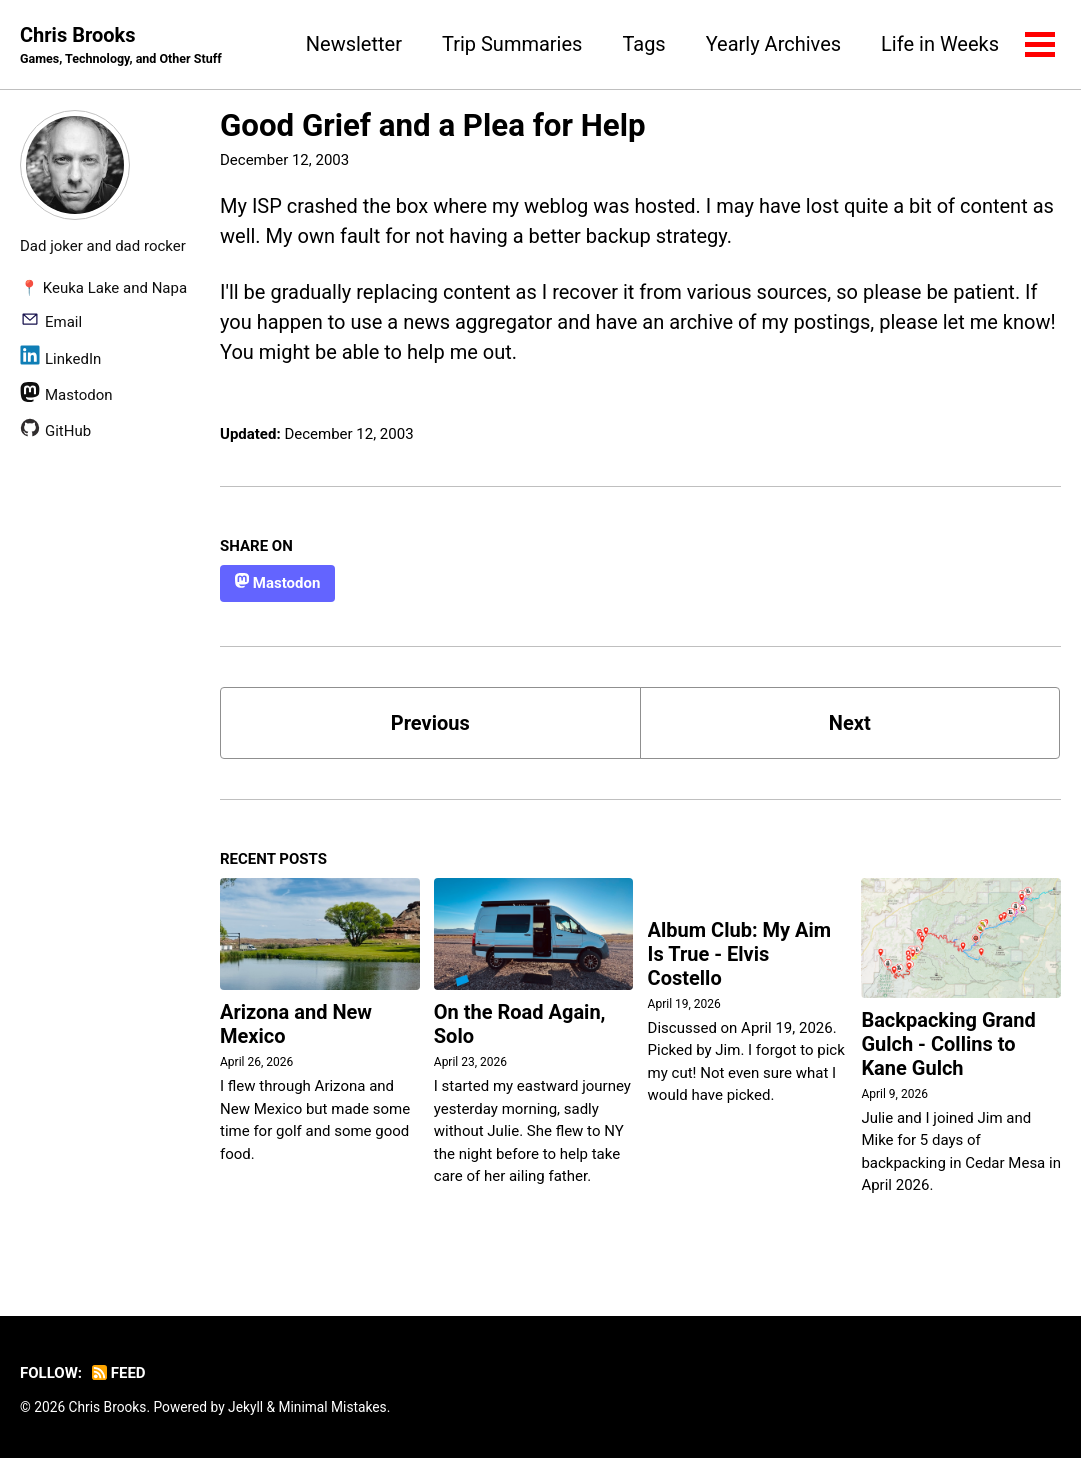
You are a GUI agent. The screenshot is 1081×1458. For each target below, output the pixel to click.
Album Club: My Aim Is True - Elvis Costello (740, 954)
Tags (643, 44)
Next (850, 723)
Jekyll (245, 1407)
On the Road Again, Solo (520, 1024)
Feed (119, 1373)
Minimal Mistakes (332, 1407)
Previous (430, 723)
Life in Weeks (940, 44)
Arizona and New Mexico (296, 1024)
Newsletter (354, 44)
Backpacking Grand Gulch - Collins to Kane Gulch (948, 1044)
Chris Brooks (121, 46)
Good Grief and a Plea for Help (432, 125)
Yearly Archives (773, 44)
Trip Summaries (512, 44)
